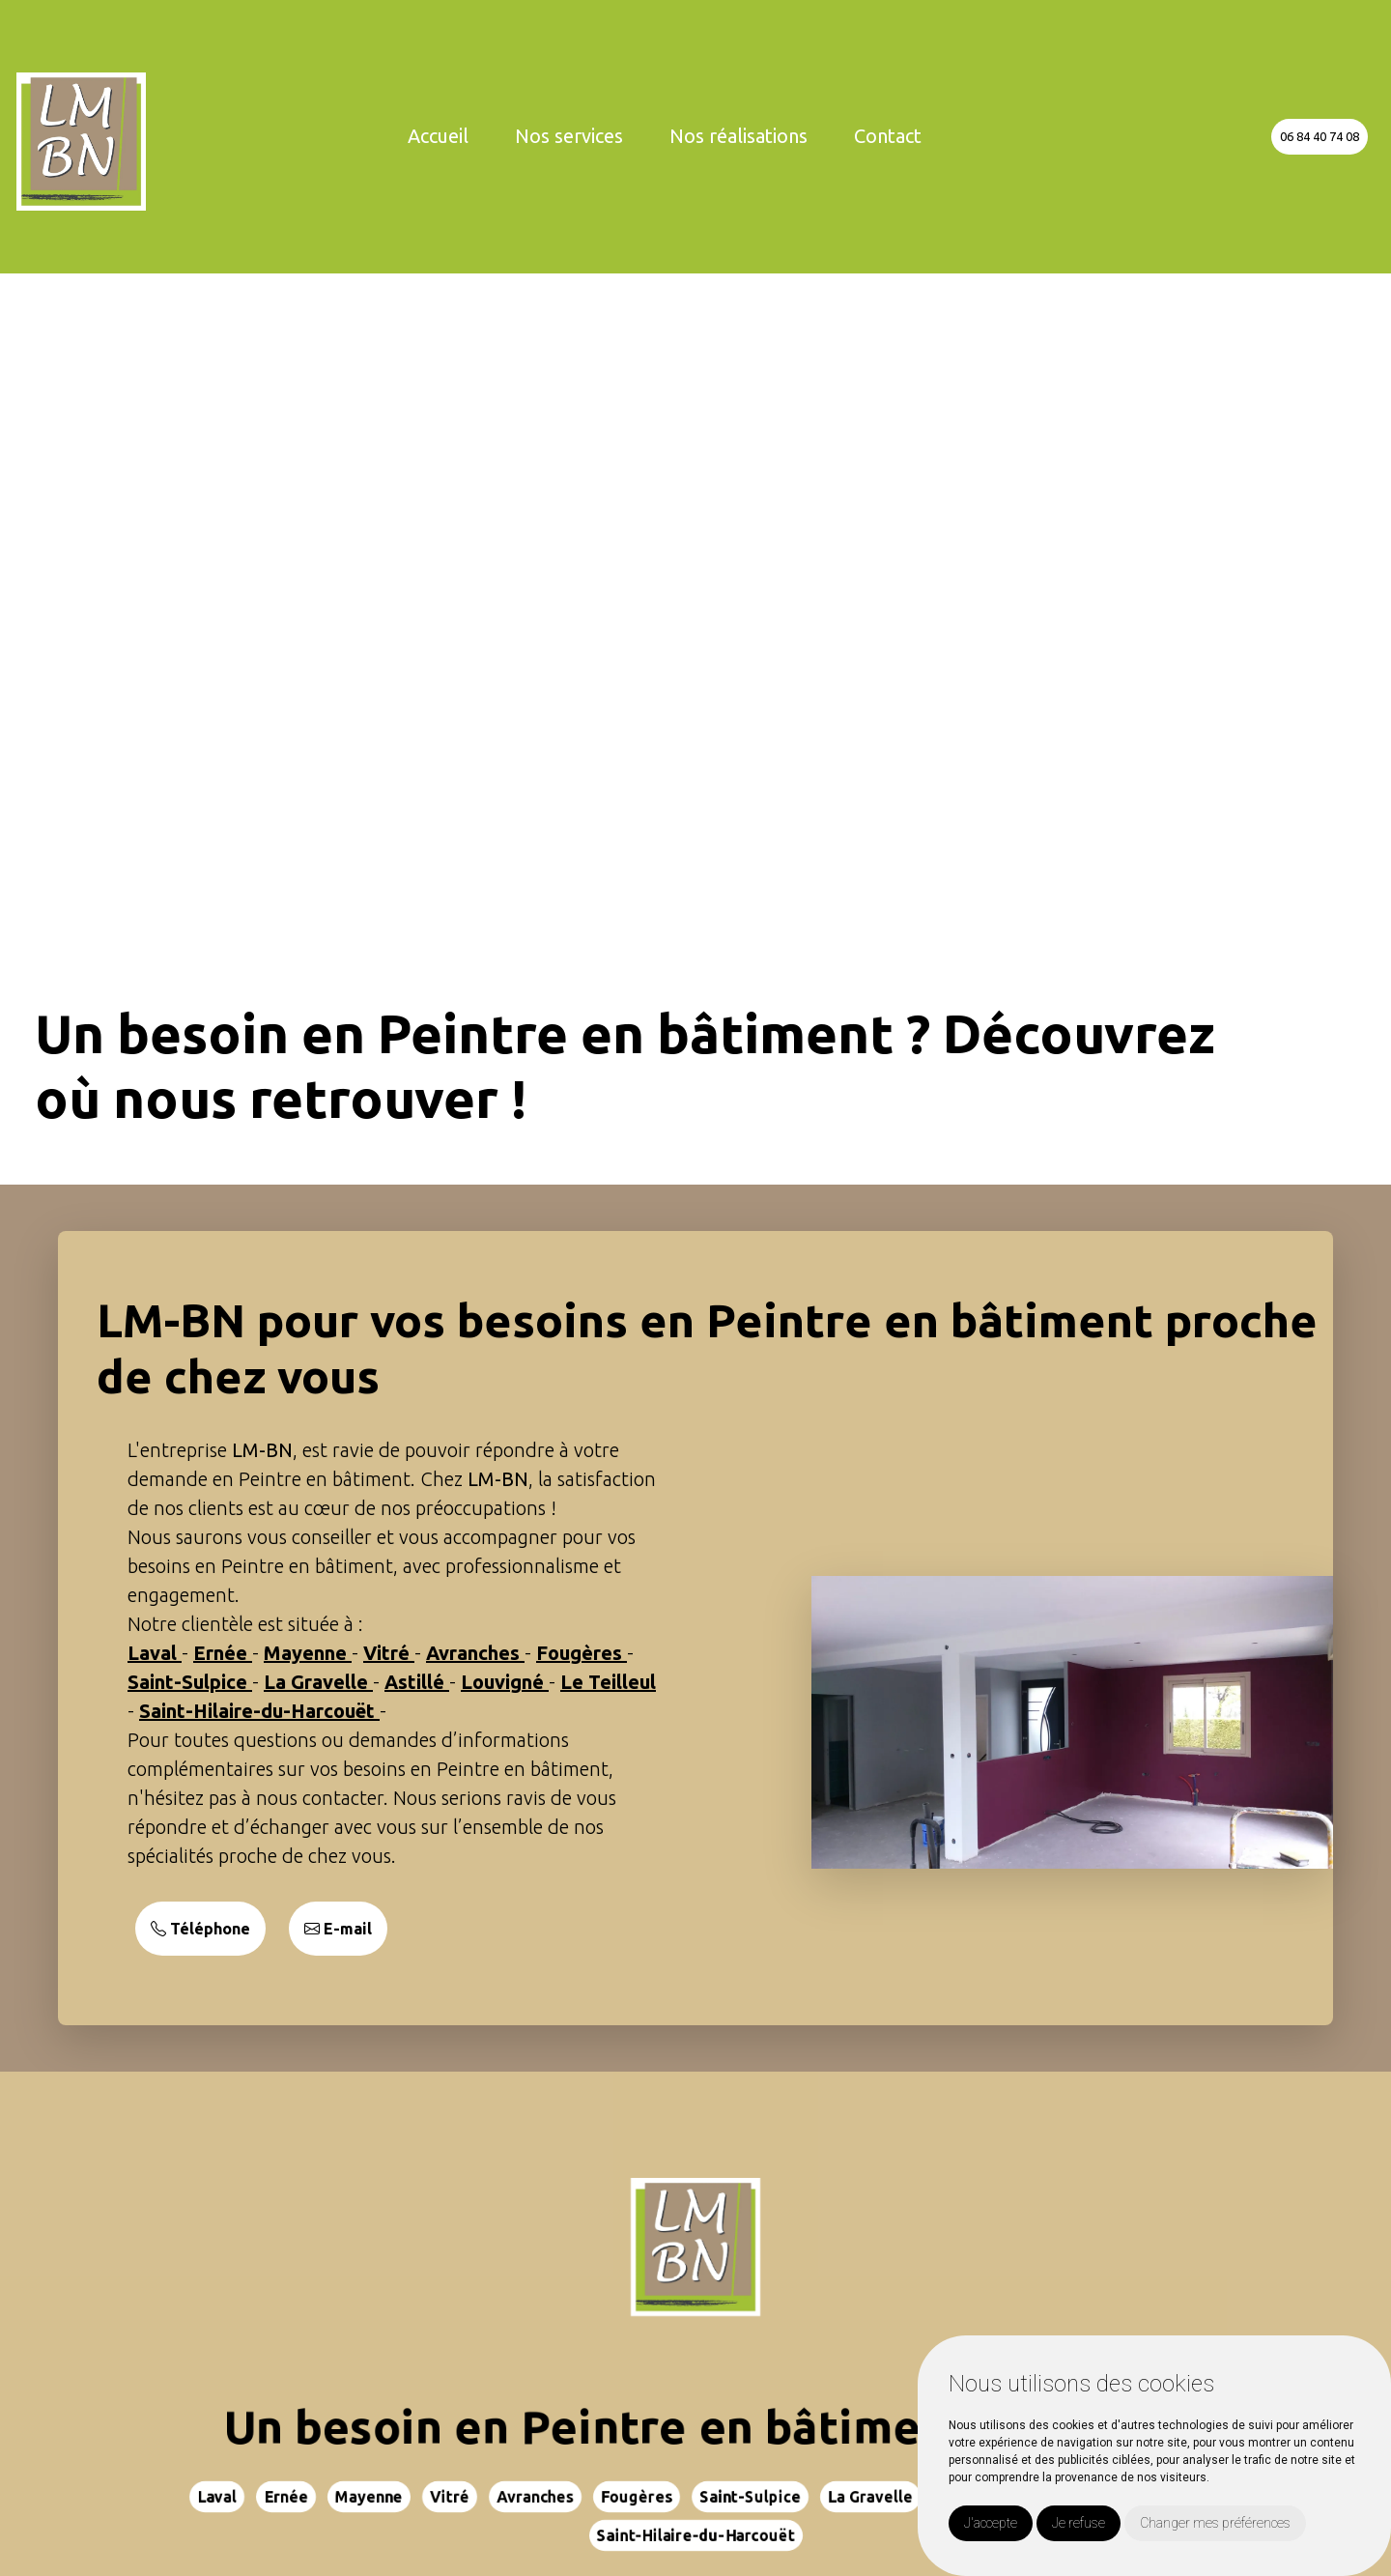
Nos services (569, 136)
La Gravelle (318, 1682)
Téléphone (200, 1928)
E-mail (338, 1928)
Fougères (581, 1653)
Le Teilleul (608, 1682)
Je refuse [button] (1078, 2523)
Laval (155, 1653)
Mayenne (308, 1653)
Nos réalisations (738, 136)
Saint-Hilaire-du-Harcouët (259, 1711)
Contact (888, 136)
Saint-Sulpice (190, 1682)
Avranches (475, 1653)
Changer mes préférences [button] (1215, 2523)
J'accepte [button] (990, 2523)
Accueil (438, 136)
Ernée (222, 1653)
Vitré (388, 1653)
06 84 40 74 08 (1319, 136)
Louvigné (505, 1682)
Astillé (416, 1682)
